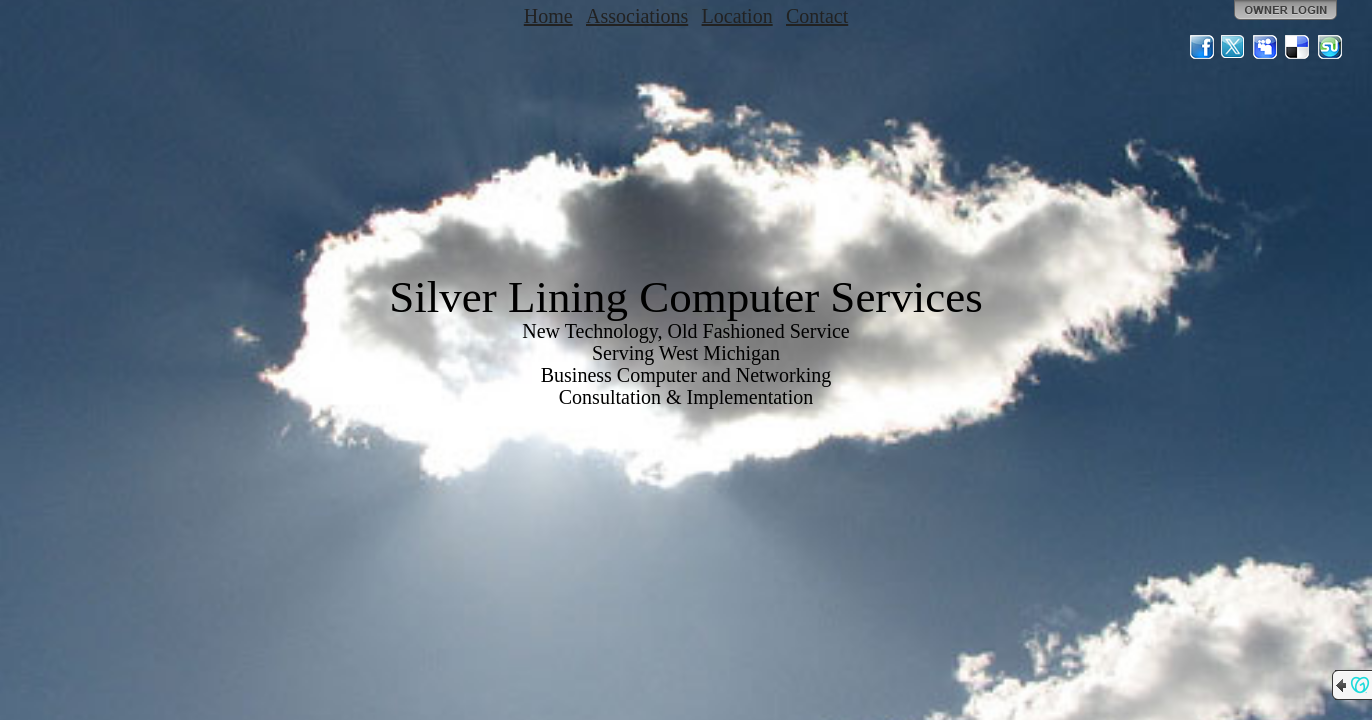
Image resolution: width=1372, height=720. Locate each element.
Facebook (1202, 47)
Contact (817, 16)
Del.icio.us (1298, 47)
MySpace (1266, 47)
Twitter (1234, 47)
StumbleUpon (1330, 47)
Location (737, 16)
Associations (637, 16)
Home (548, 16)
